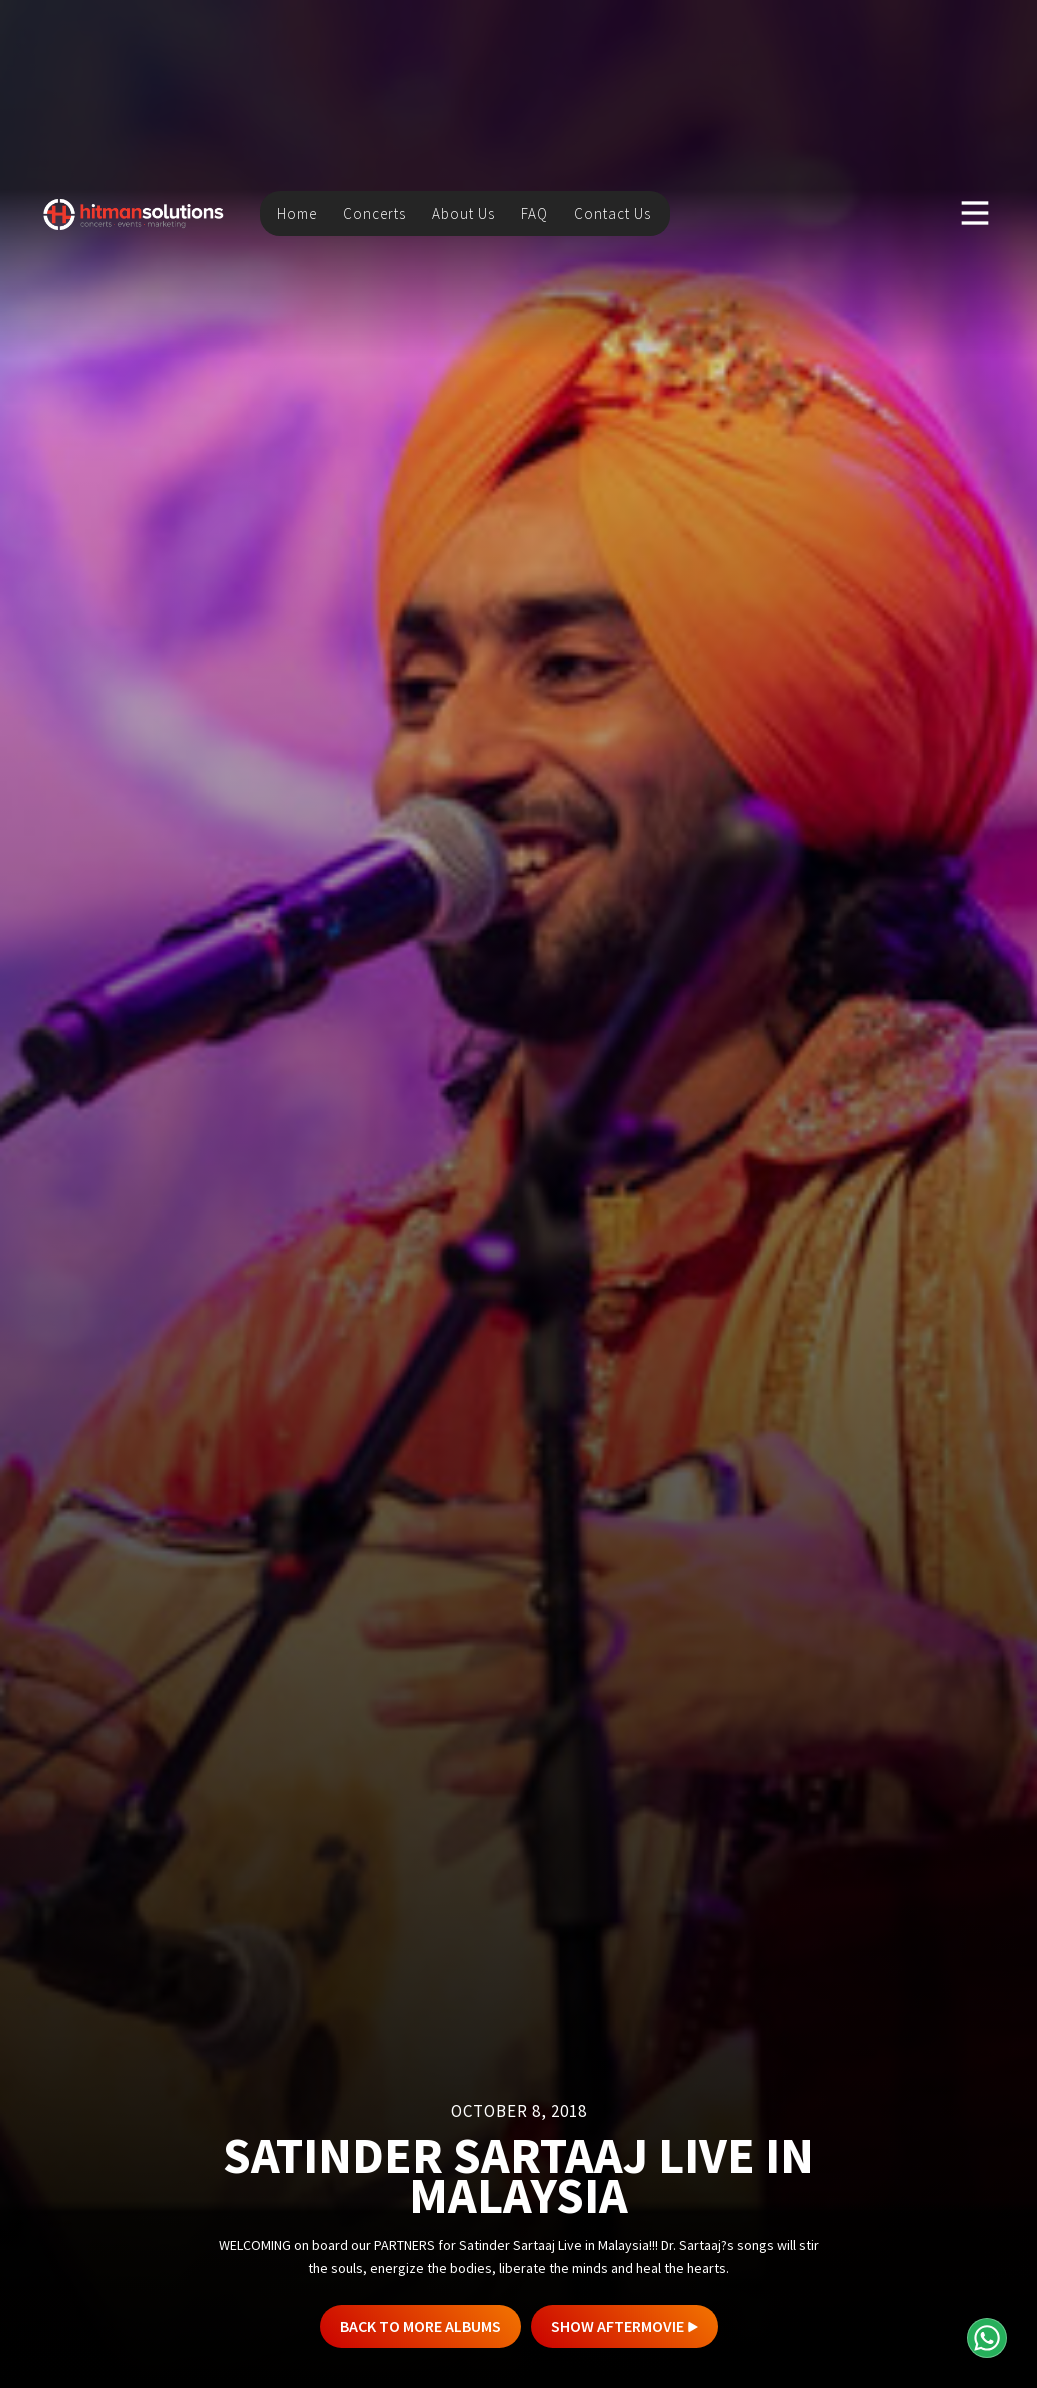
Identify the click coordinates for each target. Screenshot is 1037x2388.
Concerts (374, 210)
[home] (134, 210)
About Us (463, 210)
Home (297, 210)
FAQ (534, 210)
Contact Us (612, 210)
